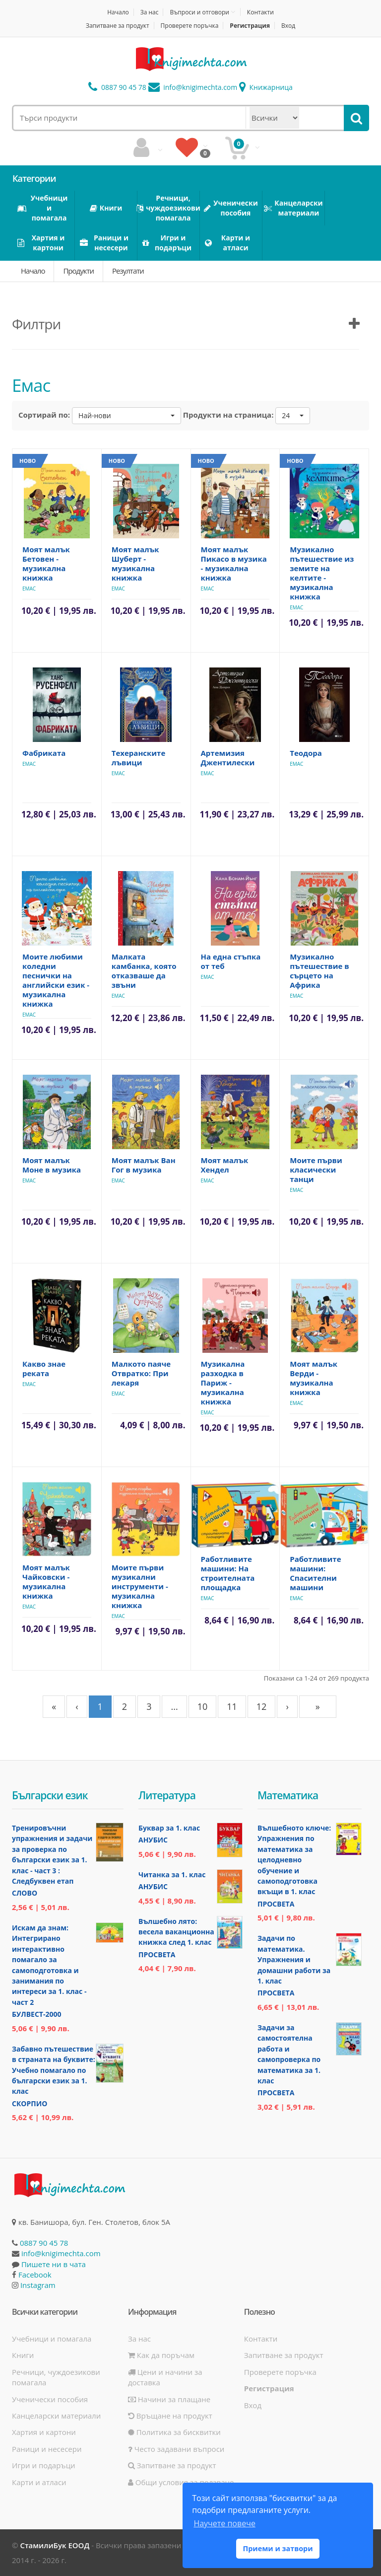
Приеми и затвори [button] (278, 2548)
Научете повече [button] (224, 2523)
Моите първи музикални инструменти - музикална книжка (140, 1586)
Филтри (36, 323)
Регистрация (250, 25)
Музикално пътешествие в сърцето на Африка (319, 971)
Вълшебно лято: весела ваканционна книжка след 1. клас (176, 1931)
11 (232, 1706)
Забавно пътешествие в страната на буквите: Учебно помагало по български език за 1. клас (53, 2070)
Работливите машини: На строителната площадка (228, 1573)
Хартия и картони (44, 2432)
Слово (24, 1893)
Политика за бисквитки (174, 2432)
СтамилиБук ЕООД (54, 2545)
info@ (193, 87)
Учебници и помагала (51, 2339)
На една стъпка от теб (231, 961)
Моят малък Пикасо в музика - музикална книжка (234, 563)
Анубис (153, 1839)
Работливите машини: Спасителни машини (315, 1573)
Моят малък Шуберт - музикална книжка (135, 563)
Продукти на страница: (228, 415)
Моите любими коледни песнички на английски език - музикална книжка (55, 980)
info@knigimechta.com (61, 2253)
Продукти (78, 271)
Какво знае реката (43, 1368)
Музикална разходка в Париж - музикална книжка (223, 1382)
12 (261, 1706)
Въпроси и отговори (199, 12)
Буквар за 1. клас (169, 1828)
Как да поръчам (161, 2355)
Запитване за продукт (117, 25)
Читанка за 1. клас (171, 1874)
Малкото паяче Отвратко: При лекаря (141, 1373)
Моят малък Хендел (225, 1165)
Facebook (35, 2275)
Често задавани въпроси (176, 2449)
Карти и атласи (39, 2482)
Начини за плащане (169, 2399)
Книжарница (266, 87)
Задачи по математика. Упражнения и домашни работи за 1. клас (293, 1959)
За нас (149, 12)
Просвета (156, 1954)
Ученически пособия (50, 2399)
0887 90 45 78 (117, 87)
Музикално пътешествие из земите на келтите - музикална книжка (322, 572)
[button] (126, 415)
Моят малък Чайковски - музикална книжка (46, 1581)
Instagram (38, 2285)
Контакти (260, 12)
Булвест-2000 (36, 2014)
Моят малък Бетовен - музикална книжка (46, 563)
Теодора (306, 753)
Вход (288, 25)
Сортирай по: (44, 415)
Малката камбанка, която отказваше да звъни (144, 971)
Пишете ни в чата (53, 2264)
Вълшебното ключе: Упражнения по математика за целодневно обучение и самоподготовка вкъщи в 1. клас (294, 1860)
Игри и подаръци (43, 2465)
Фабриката (43, 753)
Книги (23, 2355)
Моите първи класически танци (316, 1169)
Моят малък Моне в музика (51, 1165)
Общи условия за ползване (181, 2482)
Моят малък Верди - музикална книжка (313, 1378)
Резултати (128, 271)
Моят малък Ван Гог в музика (144, 1165)
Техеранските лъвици (139, 757)
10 (202, 1706)
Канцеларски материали (56, 2416)
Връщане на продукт (170, 2416)
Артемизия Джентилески (228, 757)
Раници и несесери (47, 2449)
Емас (29, 588)
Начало (118, 12)
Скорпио (29, 2103)
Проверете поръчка (190, 25)
